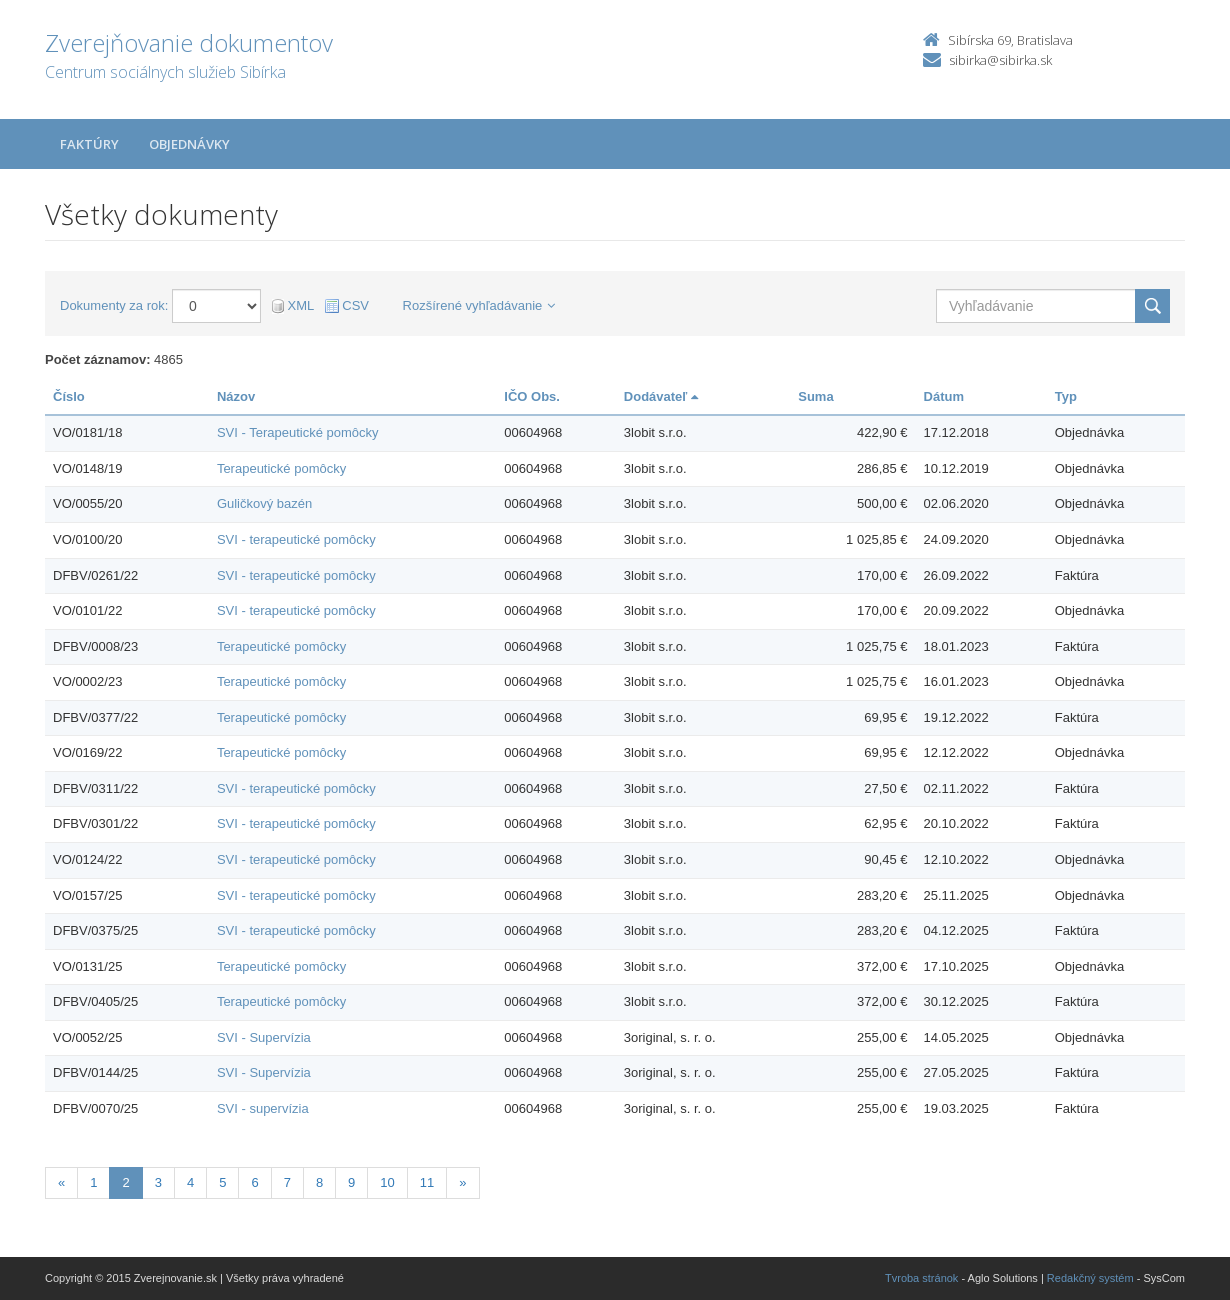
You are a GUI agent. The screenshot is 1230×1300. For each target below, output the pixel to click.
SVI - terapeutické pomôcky (296, 539)
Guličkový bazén (264, 503)
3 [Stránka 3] (158, 1182)
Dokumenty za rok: (114, 305)
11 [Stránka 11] (427, 1182)
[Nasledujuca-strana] (462, 1183)
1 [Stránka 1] (93, 1182)
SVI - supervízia (263, 1108)
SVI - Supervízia (264, 1037)
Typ (1066, 396)
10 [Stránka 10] (387, 1182)
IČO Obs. (532, 396)
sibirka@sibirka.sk (1000, 60)
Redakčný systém (1090, 1278)
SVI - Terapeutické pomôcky (298, 432)
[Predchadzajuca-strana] (61, 1183)
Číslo (69, 396)
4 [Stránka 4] (190, 1182)
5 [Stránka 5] (222, 1182)
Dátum (944, 396)
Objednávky (189, 144)
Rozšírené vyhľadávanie (479, 305)
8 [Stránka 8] (319, 1182)
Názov (236, 396)
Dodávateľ (661, 396)
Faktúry (89, 144)
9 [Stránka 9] (351, 1182)
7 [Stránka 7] (287, 1182)
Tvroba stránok (921, 1278)
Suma (815, 396)
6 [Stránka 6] (254, 1182)
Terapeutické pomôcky (281, 468)
